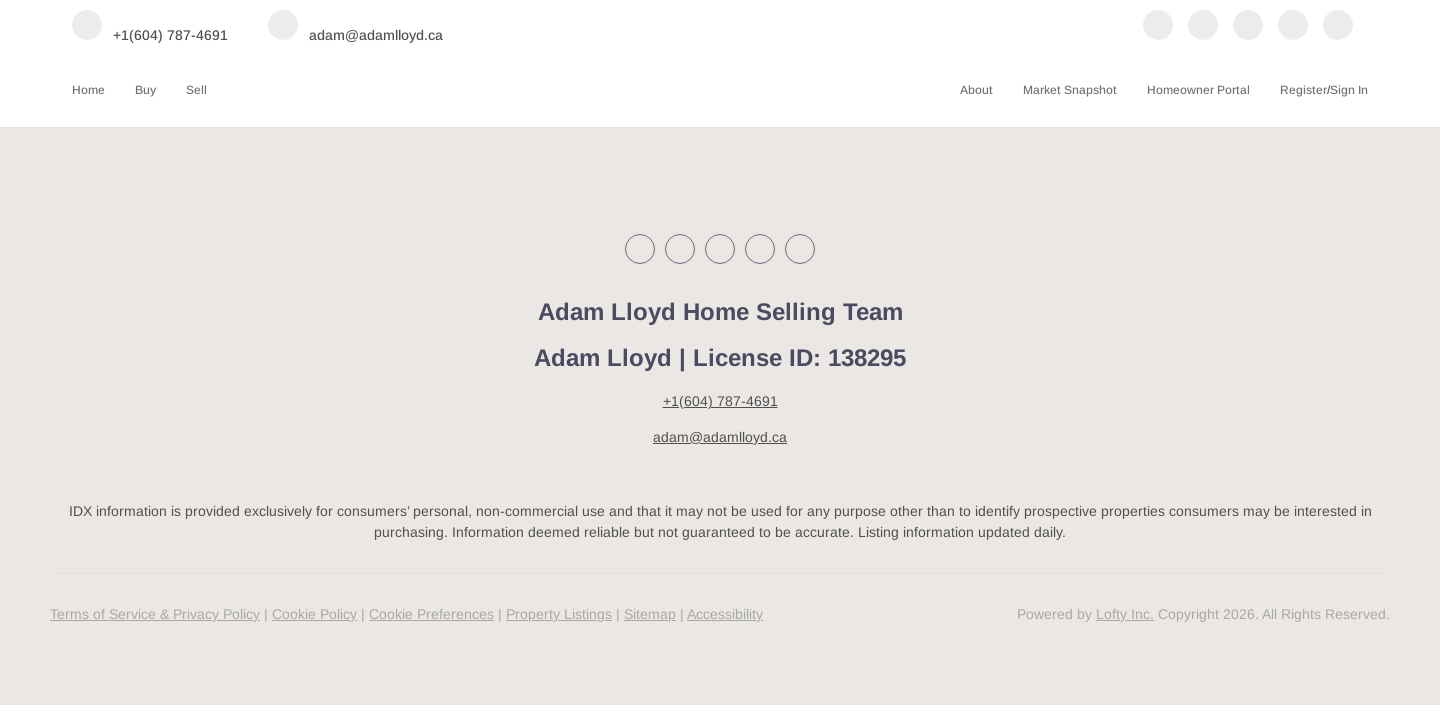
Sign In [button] (1349, 90)
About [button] (976, 90)
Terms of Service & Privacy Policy (155, 614)
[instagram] (1248, 26)
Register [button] (1303, 90)
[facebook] (1158, 26)
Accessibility (725, 614)
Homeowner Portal (1198, 90)
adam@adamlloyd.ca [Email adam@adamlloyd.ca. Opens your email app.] (720, 437)
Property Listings (559, 614)
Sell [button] (196, 90)
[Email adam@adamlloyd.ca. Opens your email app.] (355, 26)
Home (88, 90)
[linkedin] (1203, 26)
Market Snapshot (1070, 90)
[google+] (1338, 26)
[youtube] (1293, 26)
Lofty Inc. (1125, 614)
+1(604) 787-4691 (720, 401)
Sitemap (650, 614)
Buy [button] (145, 90)
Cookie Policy (314, 614)
